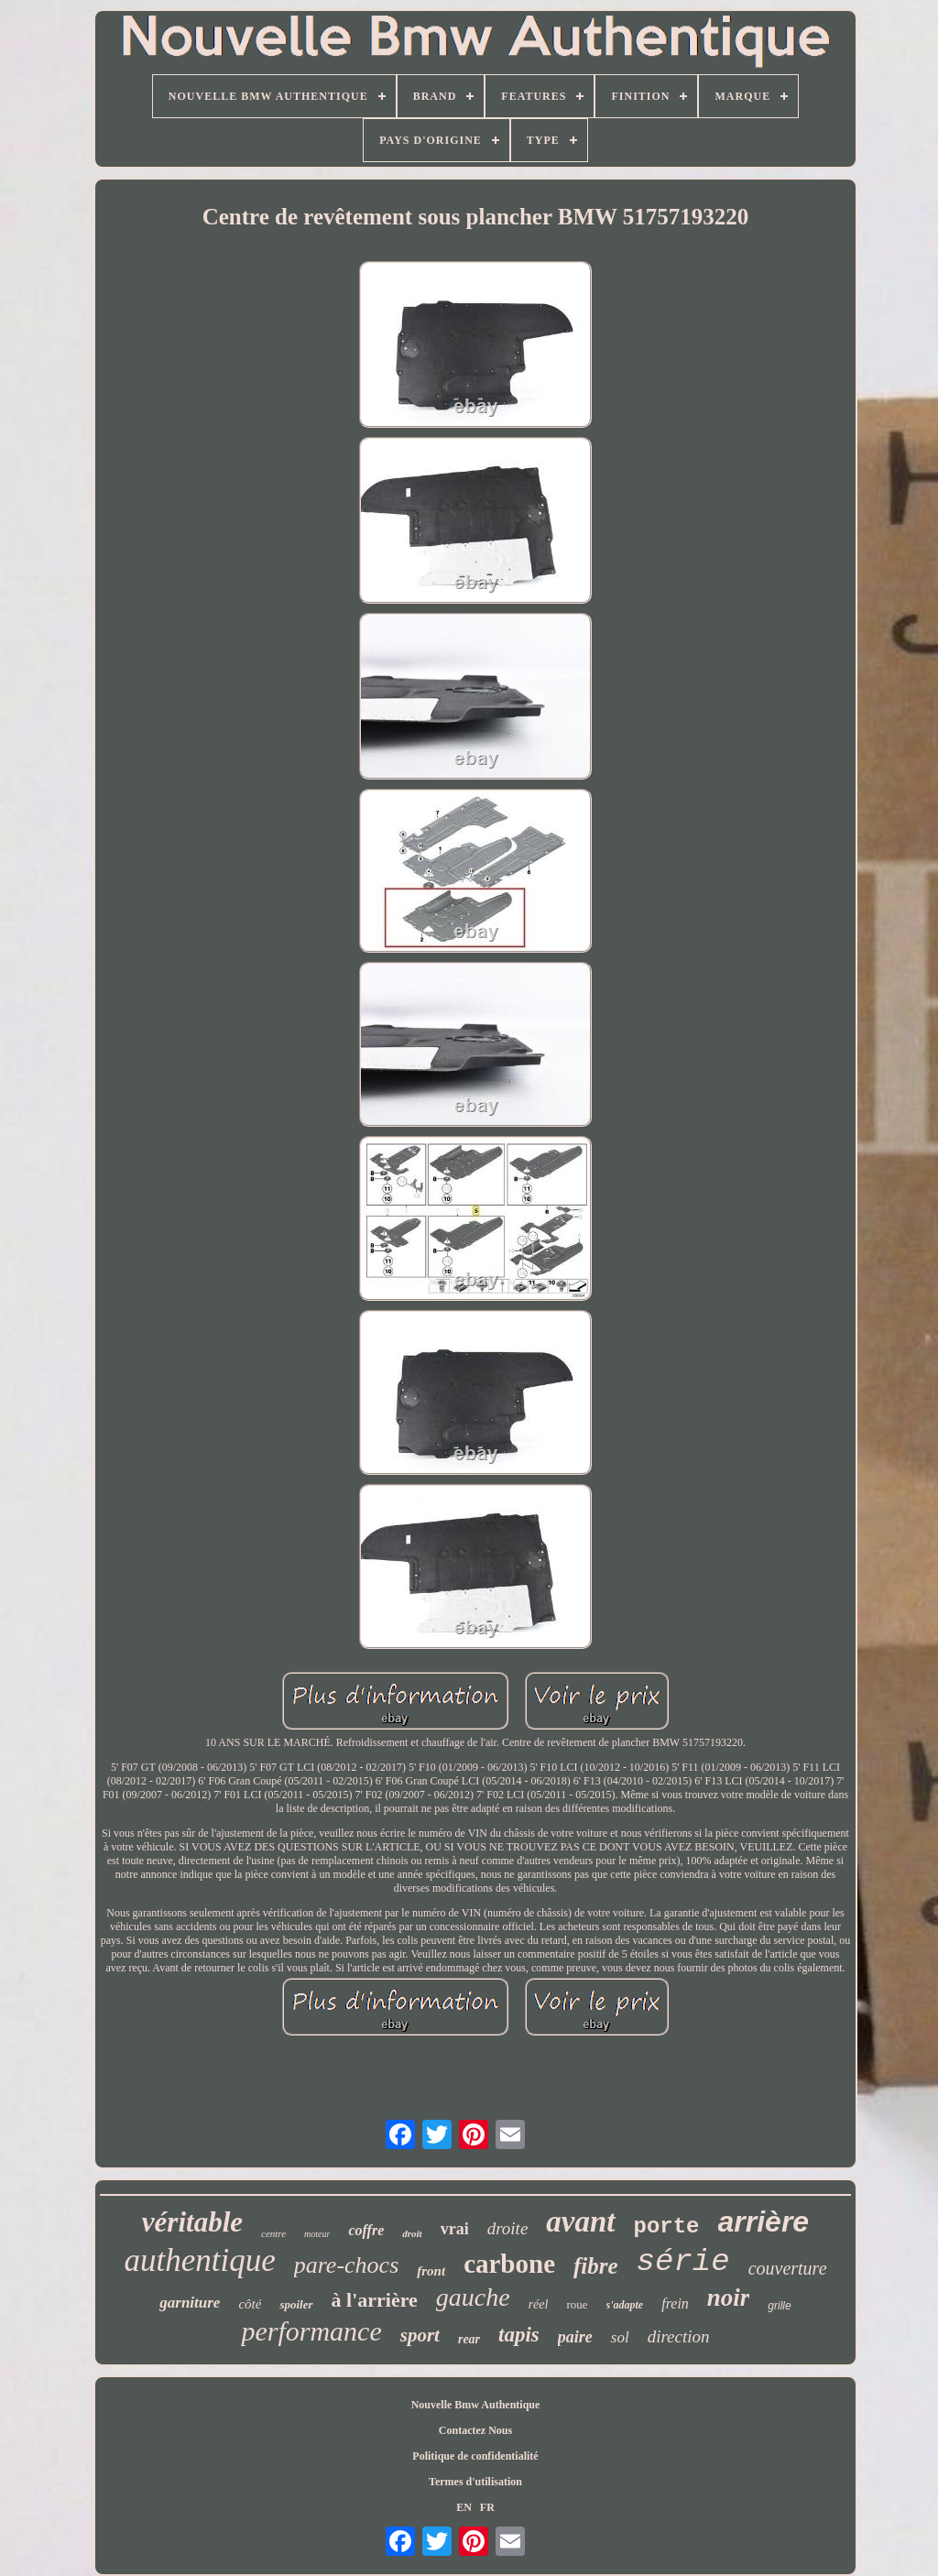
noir (728, 2297)
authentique (199, 2260)
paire (575, 2337)
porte (667, 2226)
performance (311, 2331)
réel (539, 2304)
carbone (509, 2263)
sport (420, 2335)
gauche (473, 2297)
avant (580, 2221)
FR (487, 2507)
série (683, 2261)
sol (620, 2337)
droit (411, 2233)
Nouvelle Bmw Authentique (475, 2404)
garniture (189, 2302)
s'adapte (625, 2304)
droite (508, 2228)
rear (469, 2339)
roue (576, 2304)
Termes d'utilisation (475, 2481)
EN (464, 2507)
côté (249, 2304)
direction (679, 2336)
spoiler (295, 2304)
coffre (366, 2230)
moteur (317, 2234)
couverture (787, 2268)
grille (779, 2305)
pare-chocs (346, 2265)
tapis (519, 2334)
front (431, 2271)
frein (675, 2303)
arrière (764, 2221)
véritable (192, 2222)
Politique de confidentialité (475, 2456)
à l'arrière (375, 2299)
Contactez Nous (475, 2430)
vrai (455, 2229)
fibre (595, 2266)
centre (273, 2233)
